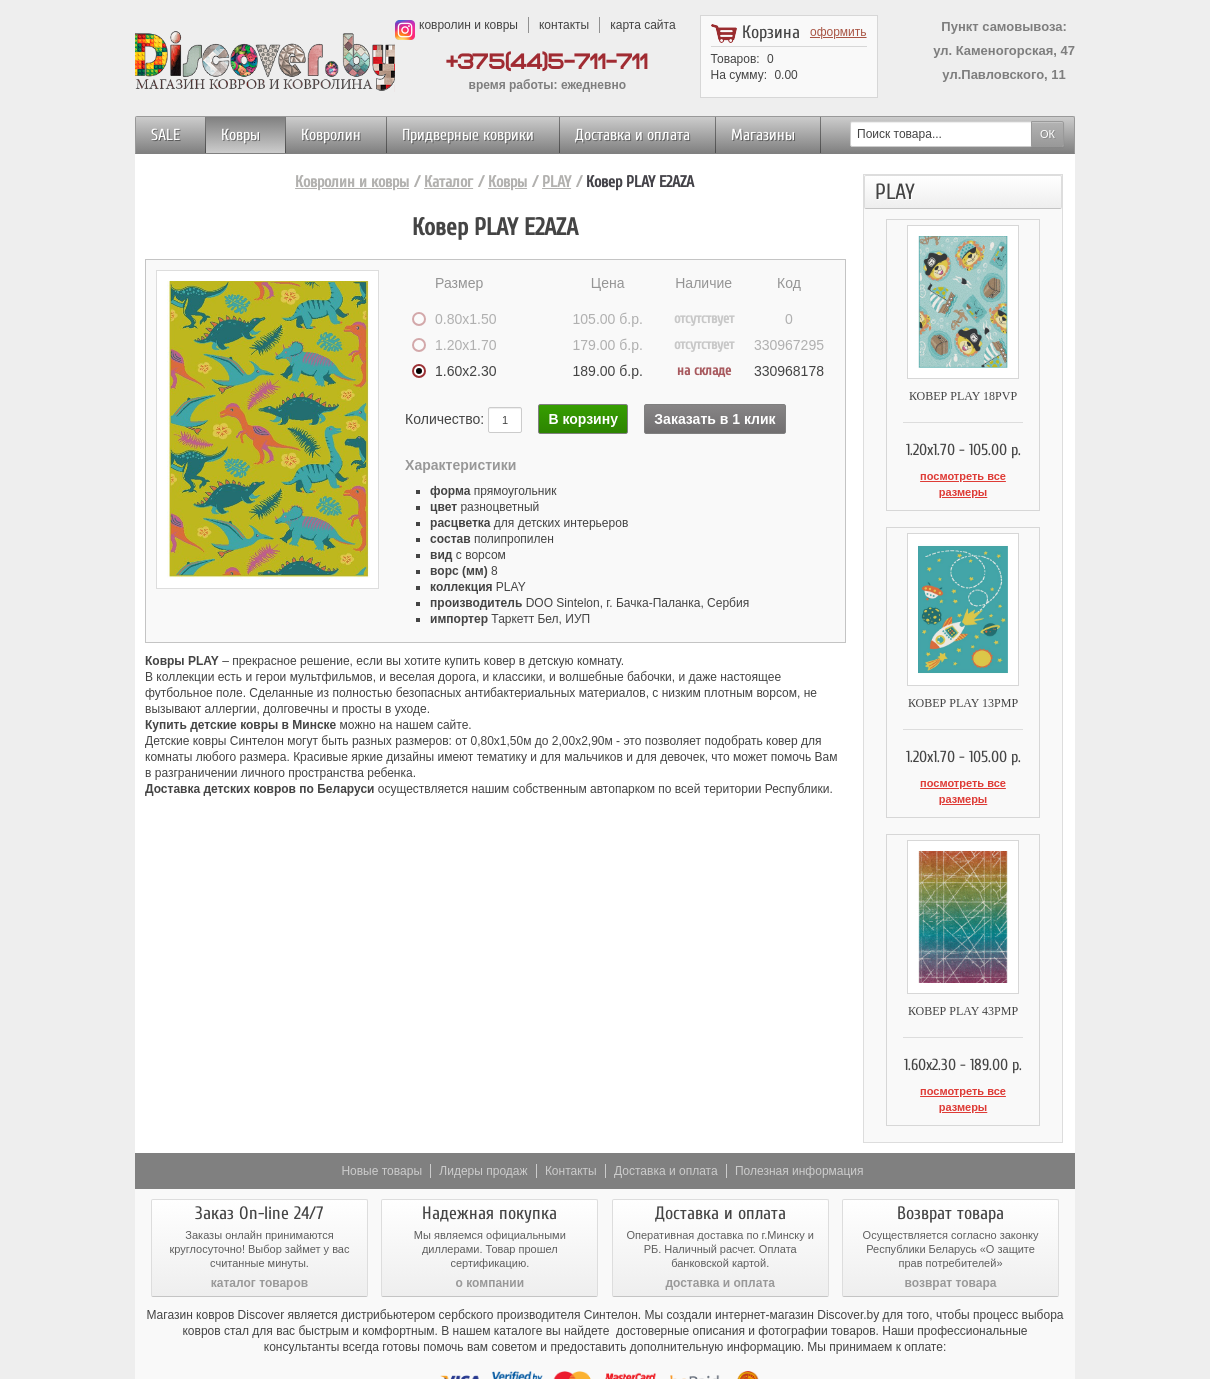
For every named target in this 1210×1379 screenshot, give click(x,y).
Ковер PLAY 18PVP (963, 396)
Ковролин (331, 135)
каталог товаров (259, 1217)
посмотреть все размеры (962, 476)
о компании (490, 1217)
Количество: (446, 419)
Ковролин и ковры (352, 182)
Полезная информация (799, 1105)
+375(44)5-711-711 (547, 62)
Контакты (571, 1105)
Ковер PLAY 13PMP (963, 681)
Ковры (240, 135)
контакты (564, 25)
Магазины (763, 135)
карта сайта (642, 25)
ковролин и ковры (468, 25)
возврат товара (951, 1217)
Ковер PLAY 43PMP (963, 967)
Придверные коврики (468, 135)
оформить (838, 32)
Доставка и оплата (632, 135)
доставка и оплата (720, 1217)
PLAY (556, 182)
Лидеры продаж (483, 1105)
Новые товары (381, 1105)
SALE (165, 135)
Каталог (448, 182)
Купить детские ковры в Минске (240, 725)
